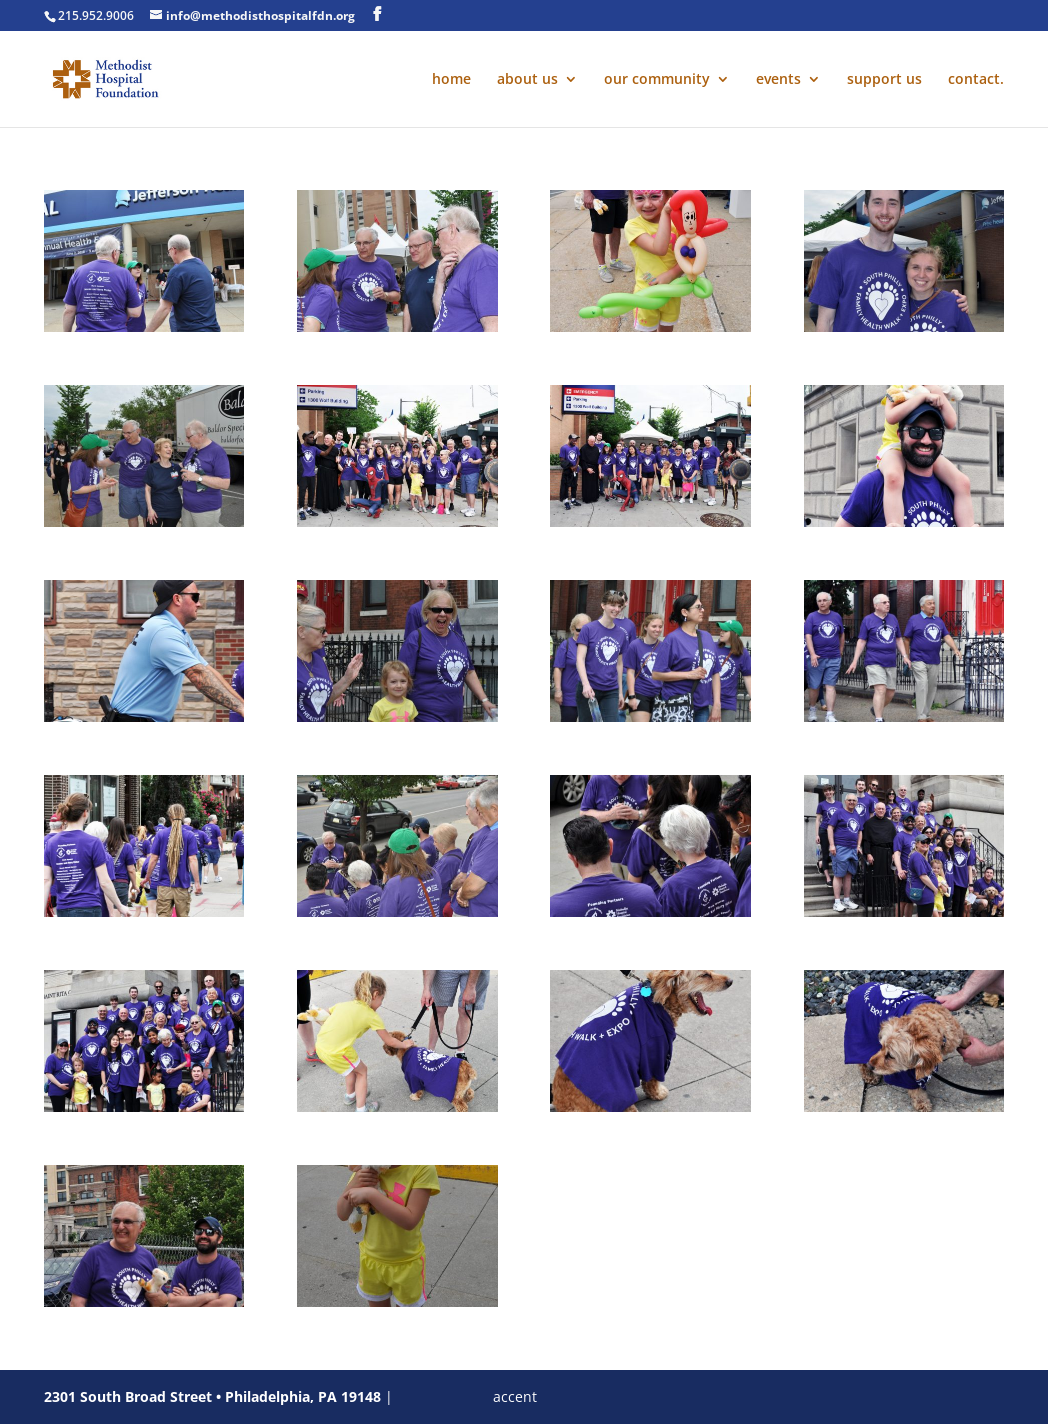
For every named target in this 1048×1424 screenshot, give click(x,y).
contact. (976, 80)
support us (884, 80)
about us (527, 80)
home (451, 80)
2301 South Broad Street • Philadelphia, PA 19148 (212, 1396)
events (778, 80)
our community (657, 80)
